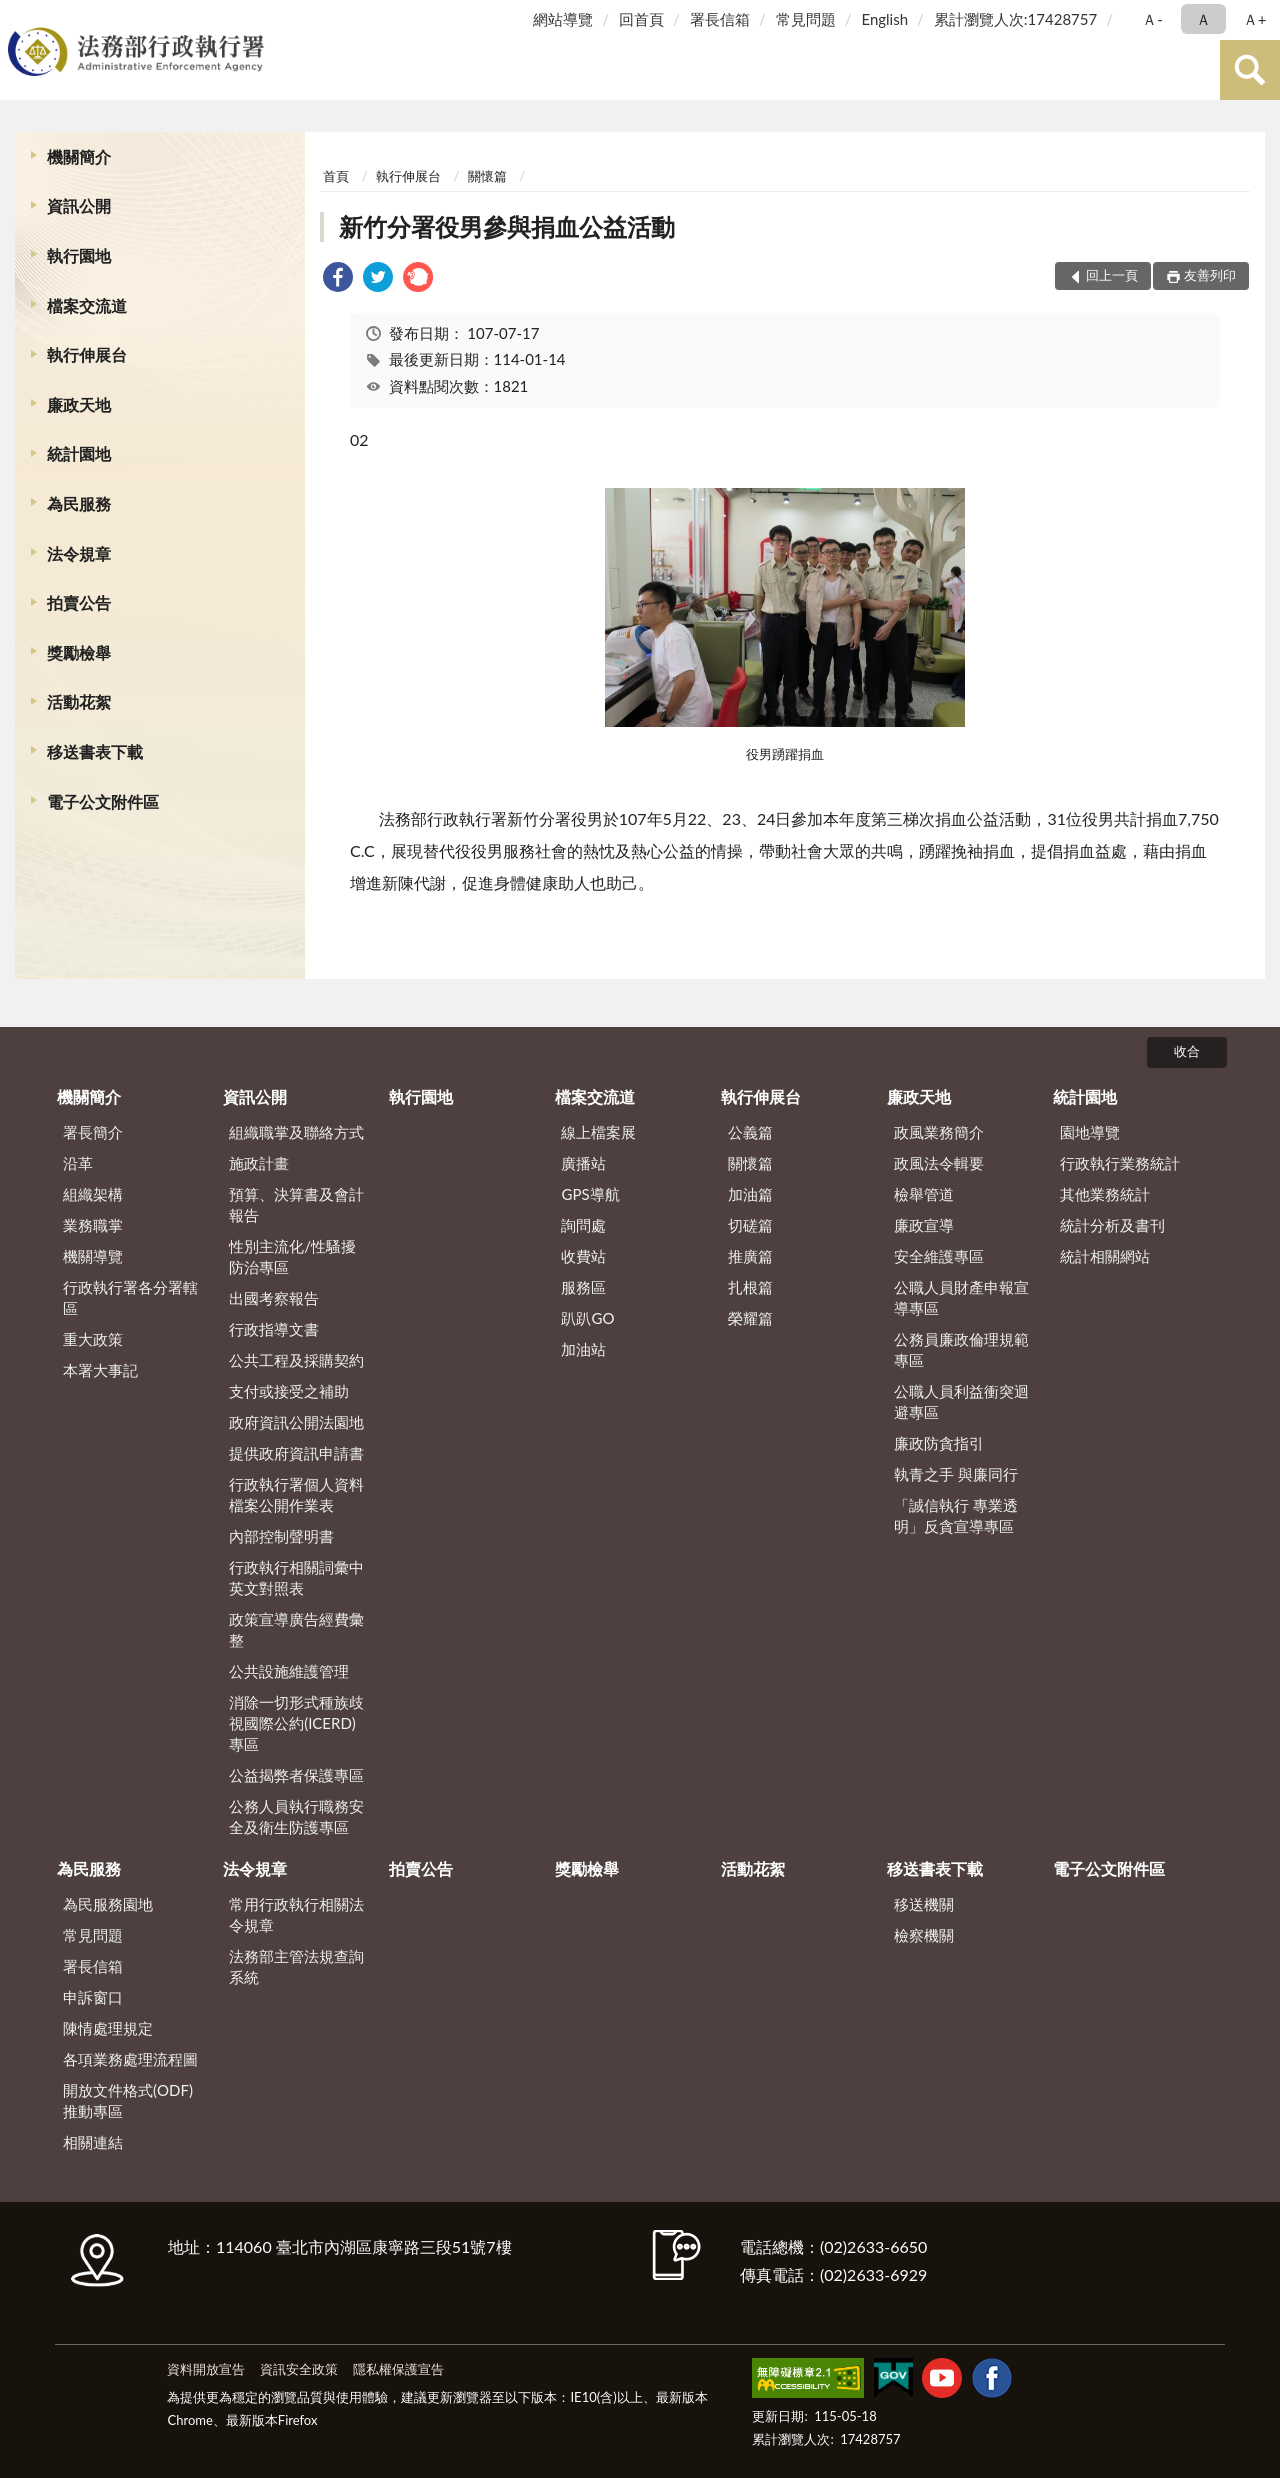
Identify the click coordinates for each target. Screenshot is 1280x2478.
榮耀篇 (750, 1318)
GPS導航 (590, 1194)
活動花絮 (79, 701)
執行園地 (79, 255)
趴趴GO (587, 1318)
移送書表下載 (95, 751)
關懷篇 (487, 176)
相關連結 (93, 2142)
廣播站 (583, 1163)
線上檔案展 (598, 1132)
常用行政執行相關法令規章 (296, 1914)
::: (19, 17)
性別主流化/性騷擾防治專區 (292, 1256)
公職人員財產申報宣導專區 (961, 1297)
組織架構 (93, 1194)
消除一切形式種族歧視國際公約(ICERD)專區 (296, 1723)
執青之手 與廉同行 (956, 1474)
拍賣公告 (79, 602)
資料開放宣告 (206, 2369)
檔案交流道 (87, 305)
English (884, 19)
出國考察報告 (274, 1298)
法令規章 (79, 553)
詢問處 (583, 1225)
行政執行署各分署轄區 (130, 1297)
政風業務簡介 (939, 1132)
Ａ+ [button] (1255, 19)
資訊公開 (79, 205)
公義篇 (750, 1132)
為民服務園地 (108, 1904)
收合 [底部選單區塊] (1187, 1051)
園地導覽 (1090, 1132)
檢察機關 (924, 1935)
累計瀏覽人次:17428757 (1015, 19)
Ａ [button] (1203, 19)
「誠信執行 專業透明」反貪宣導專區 (956, 1515)
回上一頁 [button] (1112, 275)
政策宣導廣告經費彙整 (296, 1629)
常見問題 (806, 19)
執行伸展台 (87, 354)
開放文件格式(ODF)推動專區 (128, 2100)
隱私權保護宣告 (398, 2369)
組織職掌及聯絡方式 (296, 1132)
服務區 (583, 1287)
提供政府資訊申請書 (296, 1453)
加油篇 (750, 1194)
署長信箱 (720, 19)
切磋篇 (750, 1225)
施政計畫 (259, 1163)
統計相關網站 (1105, 1256)
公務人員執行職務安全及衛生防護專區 (296, 1816)
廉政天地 (79, 404)
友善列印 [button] (1210, 275)
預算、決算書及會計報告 (296, 1204)
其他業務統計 (1105, 1194)
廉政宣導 (924, 1225)
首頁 (336, 176)
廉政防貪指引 (939, 1443)
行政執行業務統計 (1120, 1163)
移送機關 (924, 1904)
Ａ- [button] (1152, 19)
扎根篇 (750, 1287)
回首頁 (641, 19)
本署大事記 (100, 1370)
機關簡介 (79, 156)
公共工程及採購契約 (296, 1360)
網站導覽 (563, 19)
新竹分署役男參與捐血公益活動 (507, 226)
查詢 (1250, 70)
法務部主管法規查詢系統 (296, 1966)
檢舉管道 (924, 1194)
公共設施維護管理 (289, 1671)
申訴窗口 (93, 1997)
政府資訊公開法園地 (296, 1422)
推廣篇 (750, 1256)
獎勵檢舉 (79, 652)
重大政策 (93, 1339)
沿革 (78, 1163)
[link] (338, 279)
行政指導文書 (274, 1329)
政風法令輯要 (939, 1163)
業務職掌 (93, 1225)
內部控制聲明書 (281, 1536)
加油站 (583, 1349)
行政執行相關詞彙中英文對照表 (296, 1577)
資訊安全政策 (299, 2369)
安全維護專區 (939, 1256)
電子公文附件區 (103, 801)
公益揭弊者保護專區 (296, 1775)
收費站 (583, 1256)
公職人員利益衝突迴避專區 (961, 1401)
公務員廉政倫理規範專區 (961, 1349)
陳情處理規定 (108, 2028)
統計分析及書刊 (1112, 1225)
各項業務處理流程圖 (130, 2059)
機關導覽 (93, 1256)
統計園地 (79, 453)
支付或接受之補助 (289, 1391)
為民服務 (79, 503)
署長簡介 (93, 1132)
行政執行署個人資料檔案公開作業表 (296, 1494)
